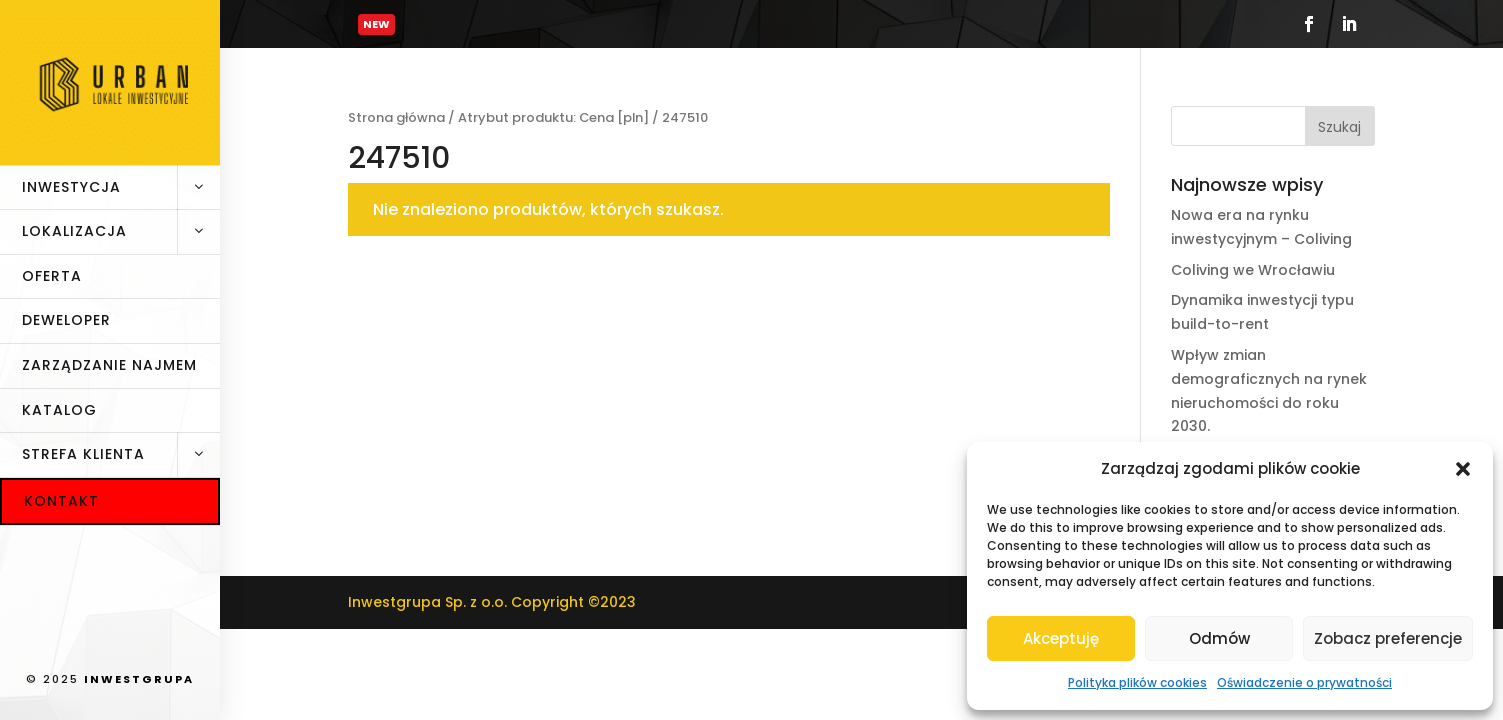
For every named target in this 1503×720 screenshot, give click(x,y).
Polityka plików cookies (1137, 682)
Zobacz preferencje (1388, 638)
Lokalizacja (121, 232)
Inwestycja (121, 188)
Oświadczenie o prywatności (1304, 682)
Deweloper (66, 320)
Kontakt (61, 501)
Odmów (1219, 638)
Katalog (59, 410)
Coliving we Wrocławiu (1253, 270)
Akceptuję (1061, 638)
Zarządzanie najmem (109, 365)
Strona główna (396, 117)
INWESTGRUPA (139, 679)
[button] (1463, 469)
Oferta (52, 276)
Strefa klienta (121, 455)
